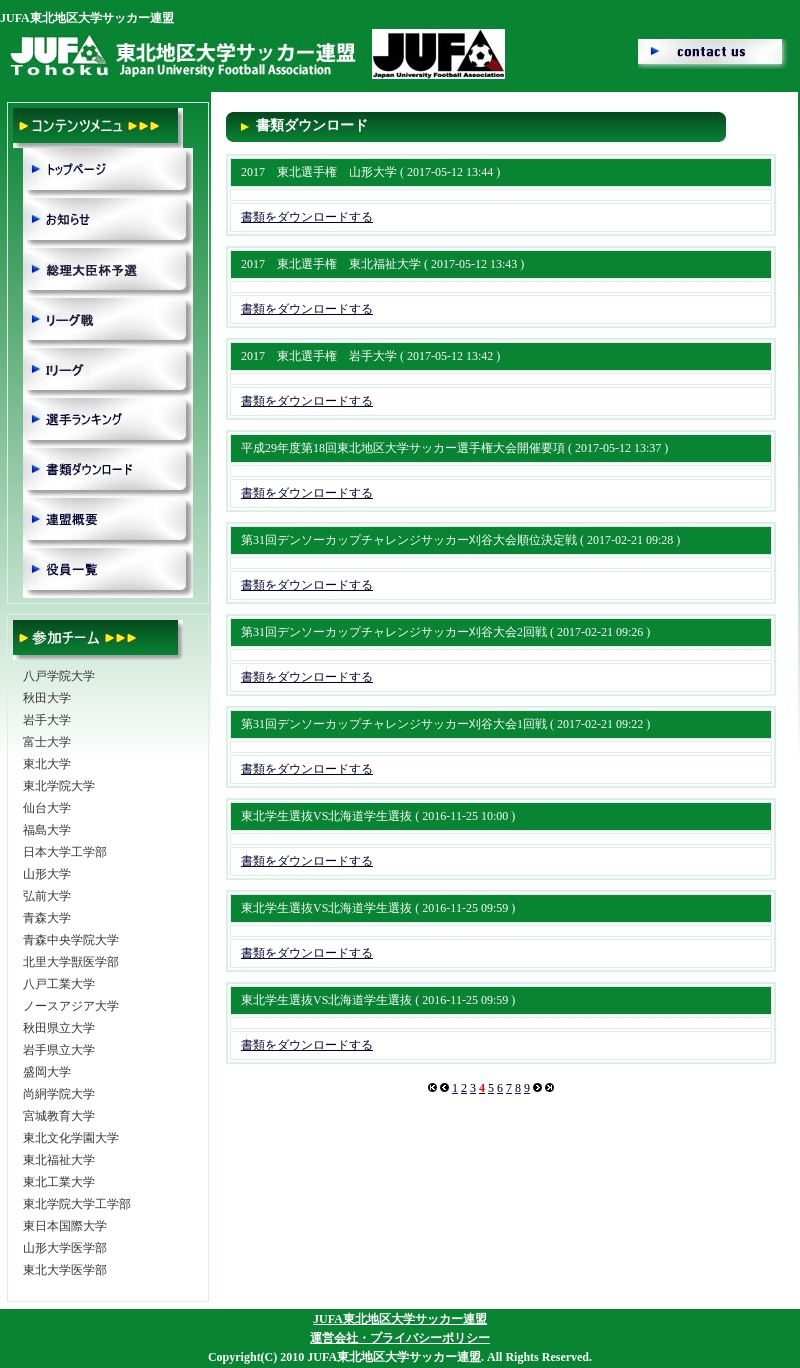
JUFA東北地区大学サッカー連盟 (400, 1319)
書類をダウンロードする (307, 217)
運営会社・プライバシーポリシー (400, 1338)
